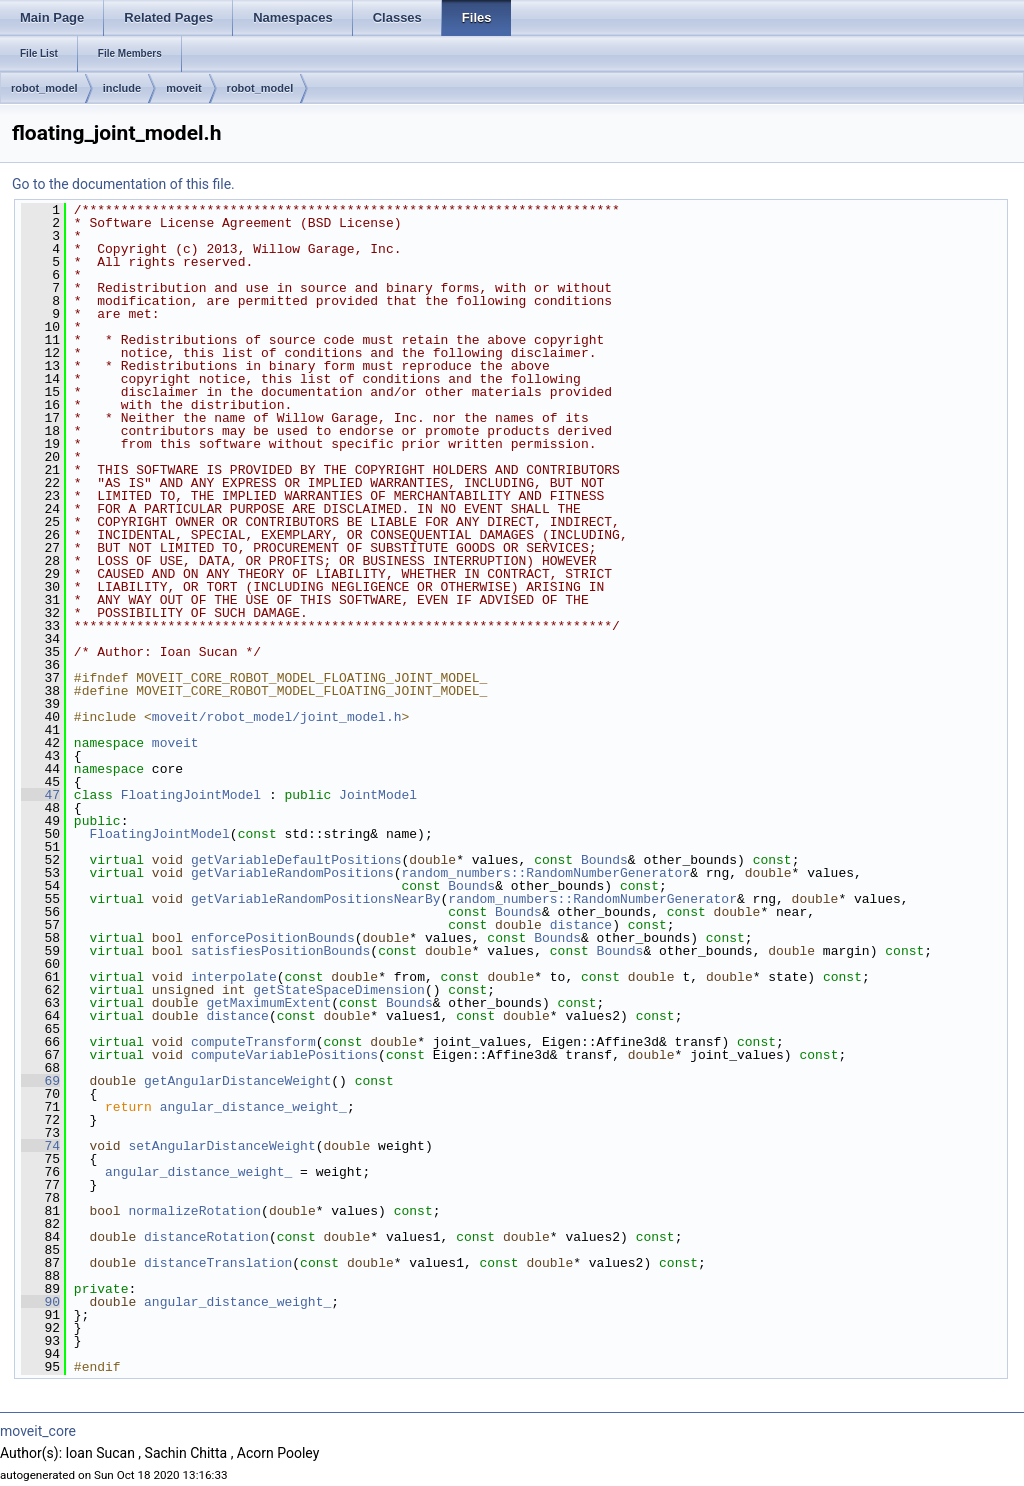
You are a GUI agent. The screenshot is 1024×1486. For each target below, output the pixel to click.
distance (581, 925)
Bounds (604, 860)
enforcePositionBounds (273, 938)
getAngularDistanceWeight (237, 1081)
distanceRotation (206, 1237)
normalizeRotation (194, 1211)
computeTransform (253, 1042)
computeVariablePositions (284, 1055)
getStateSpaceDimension (339, 990)
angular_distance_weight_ (253, 1107)
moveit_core (38, 1431)
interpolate (234, 977)
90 (40, 1302)
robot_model (44, 88)
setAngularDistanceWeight (221, 1146)
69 (40, 1081)
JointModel (378, 795)
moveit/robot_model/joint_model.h (277, 717)
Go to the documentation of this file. (123, 184)
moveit (183, 88)
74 (40, 1146)
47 (40, 795)
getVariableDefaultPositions (296, 860)
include (122, 88)
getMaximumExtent (268, 1003)
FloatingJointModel (191, 795)
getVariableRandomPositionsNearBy (316, 899)
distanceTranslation (218, 1263)
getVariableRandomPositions (292, 873)
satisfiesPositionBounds (280, 951)
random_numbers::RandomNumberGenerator (545, 873)
